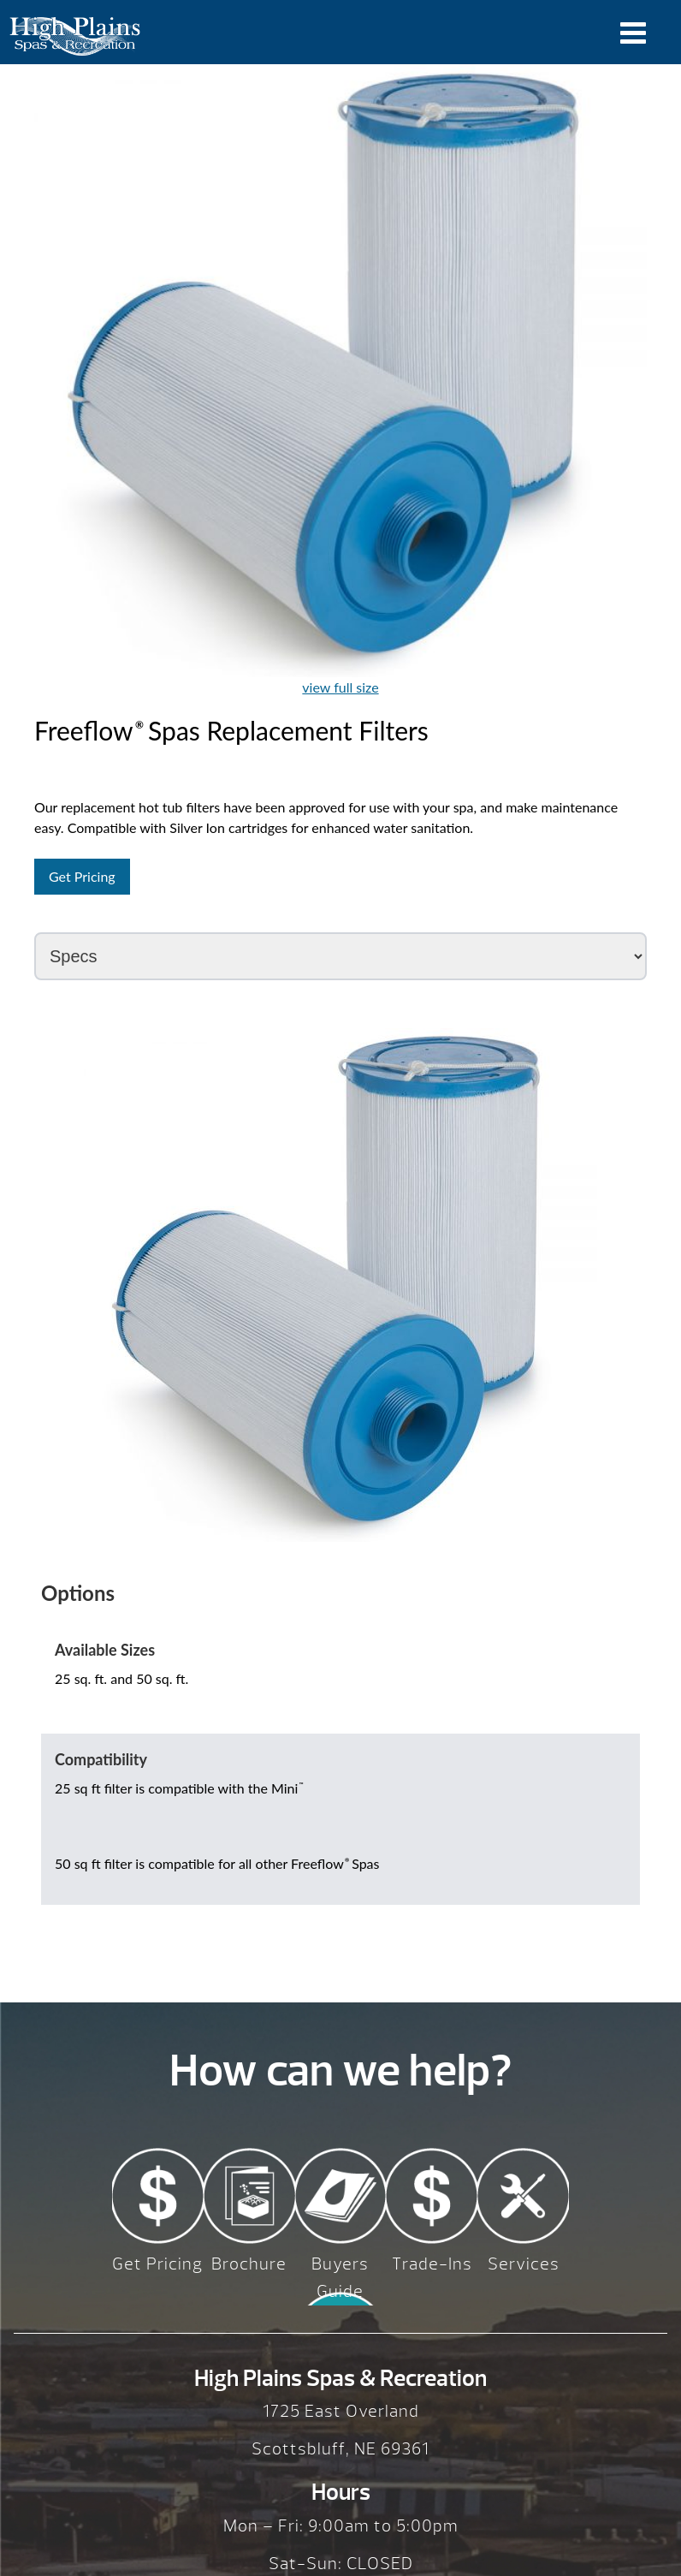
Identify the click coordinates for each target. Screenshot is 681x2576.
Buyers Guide (340, 2277)
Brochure (249, 2264)
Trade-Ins (432, 2264)
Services (524, 2264)
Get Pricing (82, 876)
